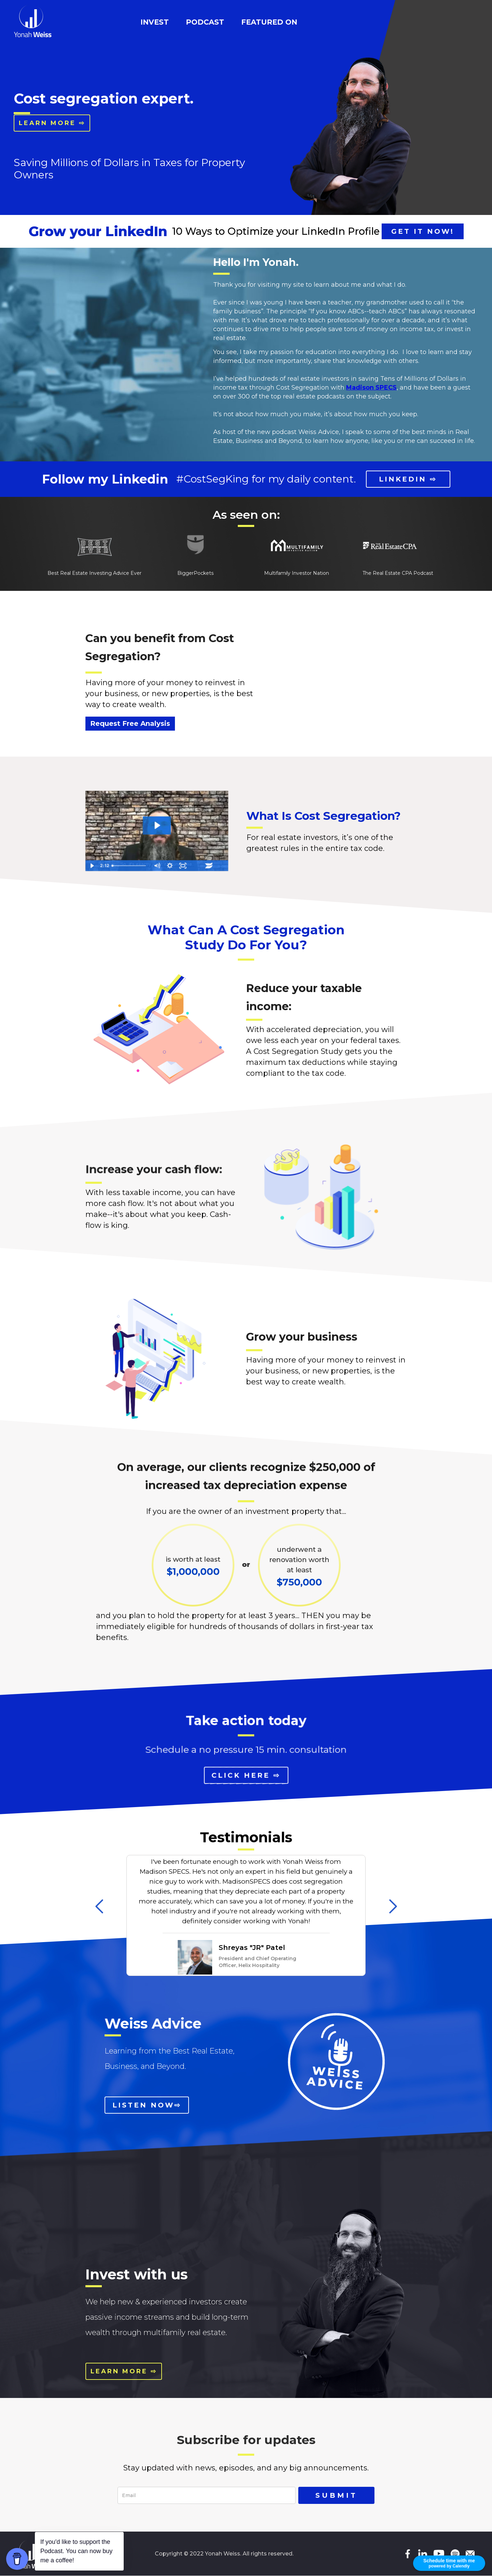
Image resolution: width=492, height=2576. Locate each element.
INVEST (154, 22)
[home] (33, 20)
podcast (205, 22)
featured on (269, 22)
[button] (99, 1906)
